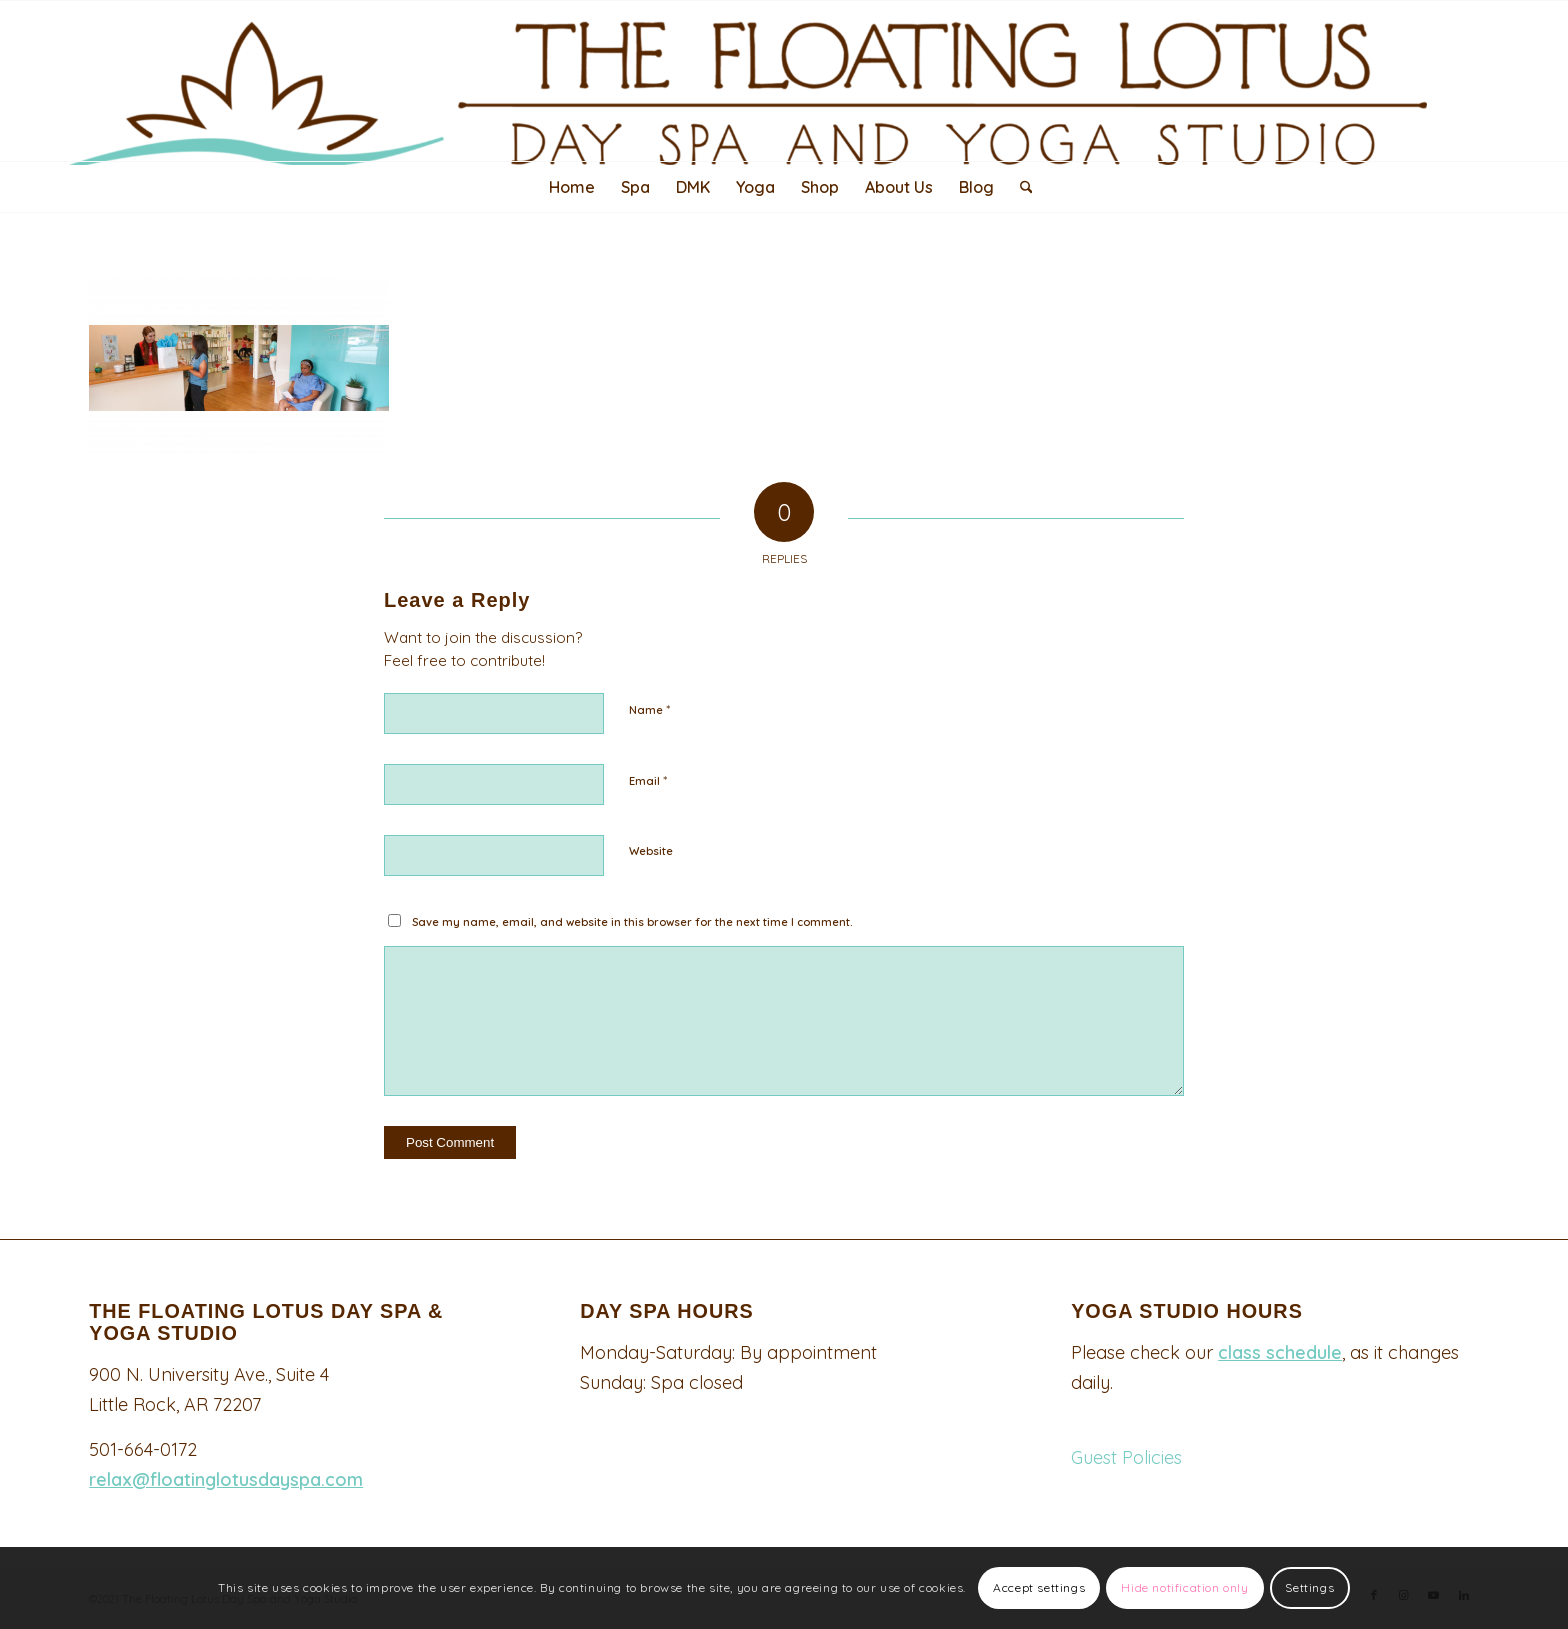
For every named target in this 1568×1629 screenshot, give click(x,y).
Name (649, 709)
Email (648, 780)
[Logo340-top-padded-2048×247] (784, 83)
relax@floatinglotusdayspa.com (226, 1479)
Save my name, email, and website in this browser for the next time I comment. (632, 922)
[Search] (1020, 187)
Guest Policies (1126, 1457)
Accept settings (1039, 1587)
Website (651, 851)
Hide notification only (1184, 1587)
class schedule (1280, 1352)
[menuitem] (572, 187)
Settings (1309, 1587)
